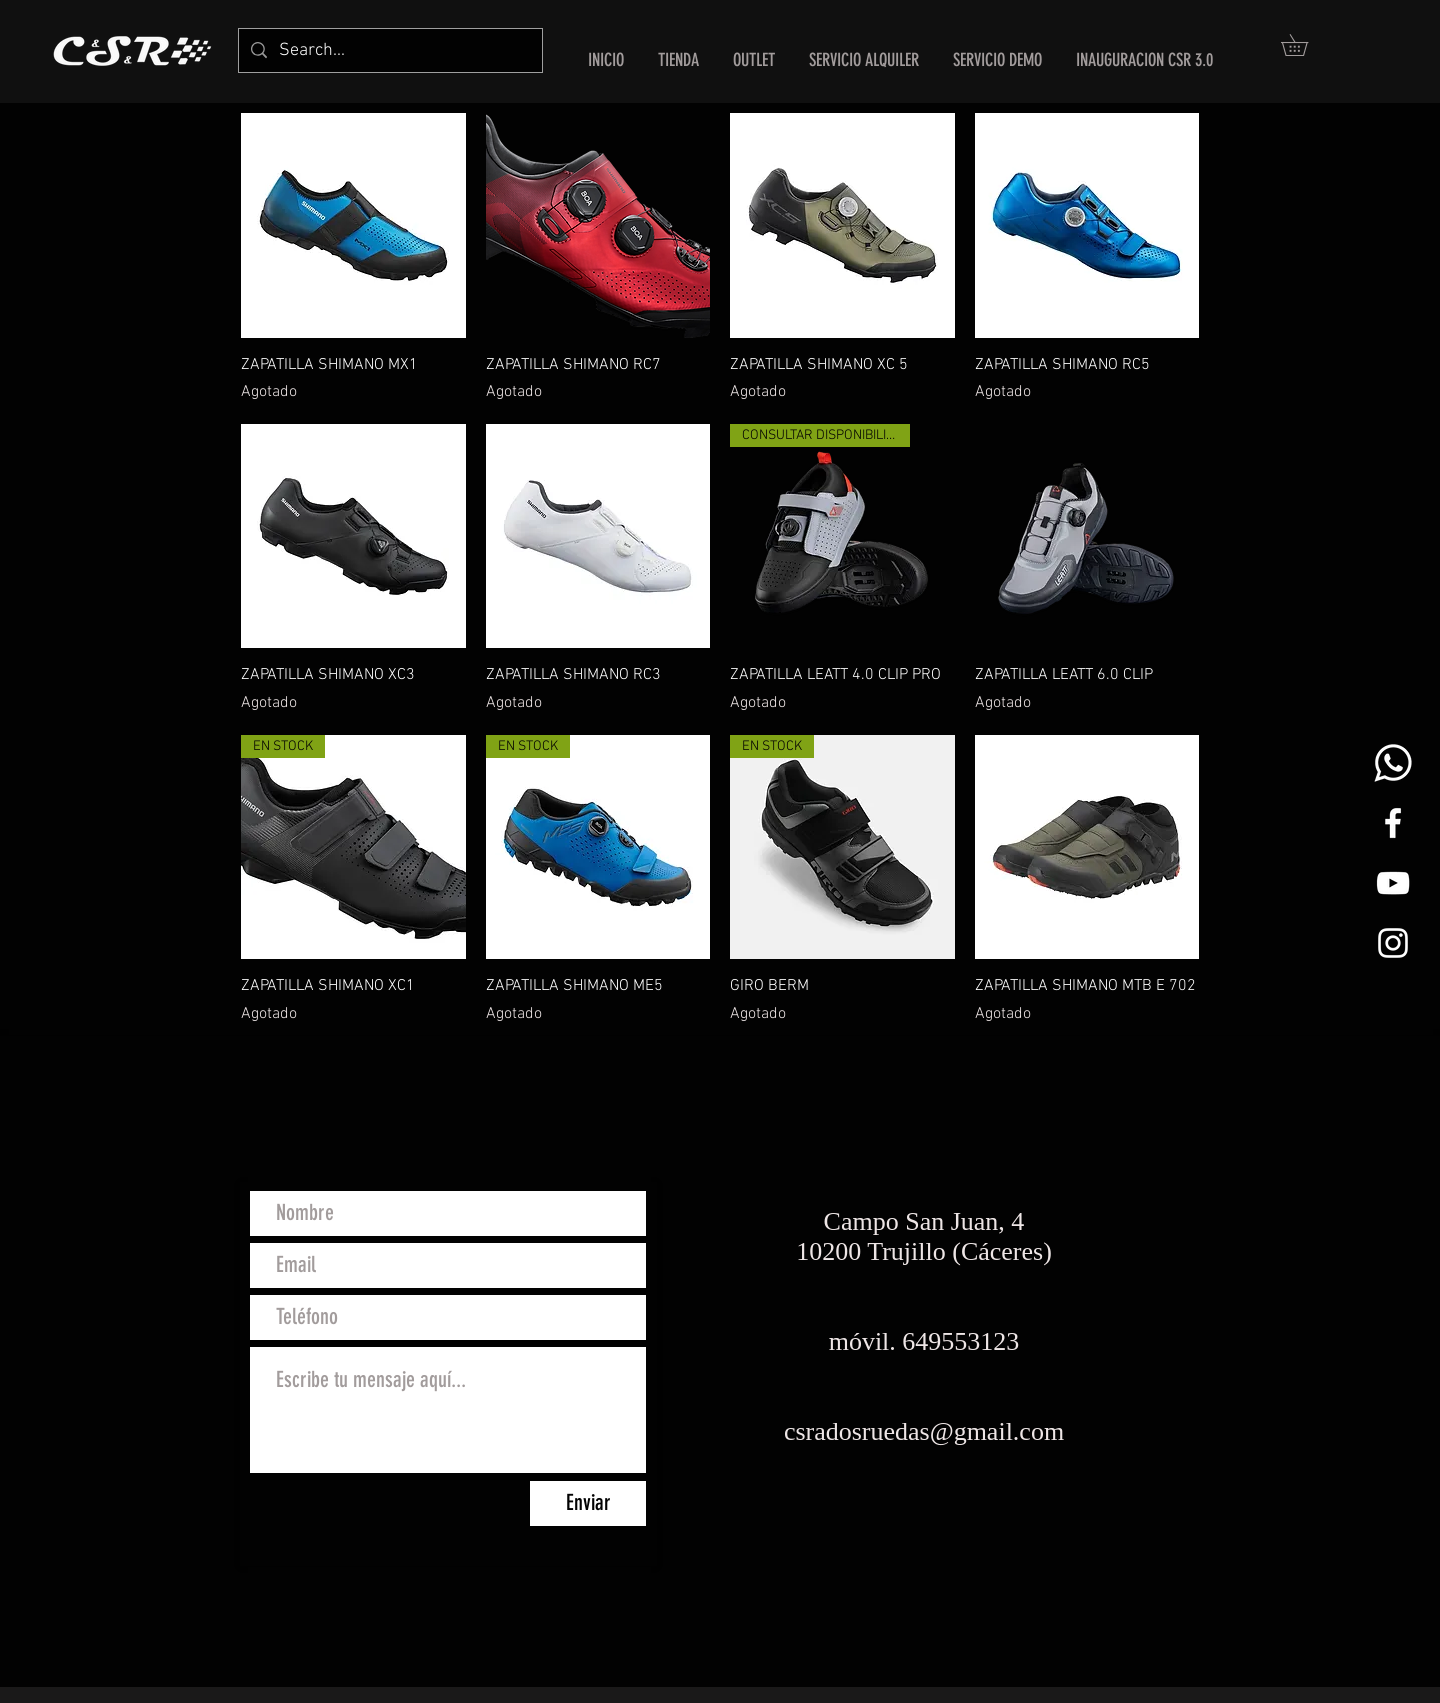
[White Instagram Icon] (1393, 943)
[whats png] (1393, 763)
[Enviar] (588, 1503)
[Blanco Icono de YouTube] (1393, 883)
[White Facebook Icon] (1393, 823)
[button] (1305, 45)
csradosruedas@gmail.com (924, 1431)
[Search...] (389, 50)
